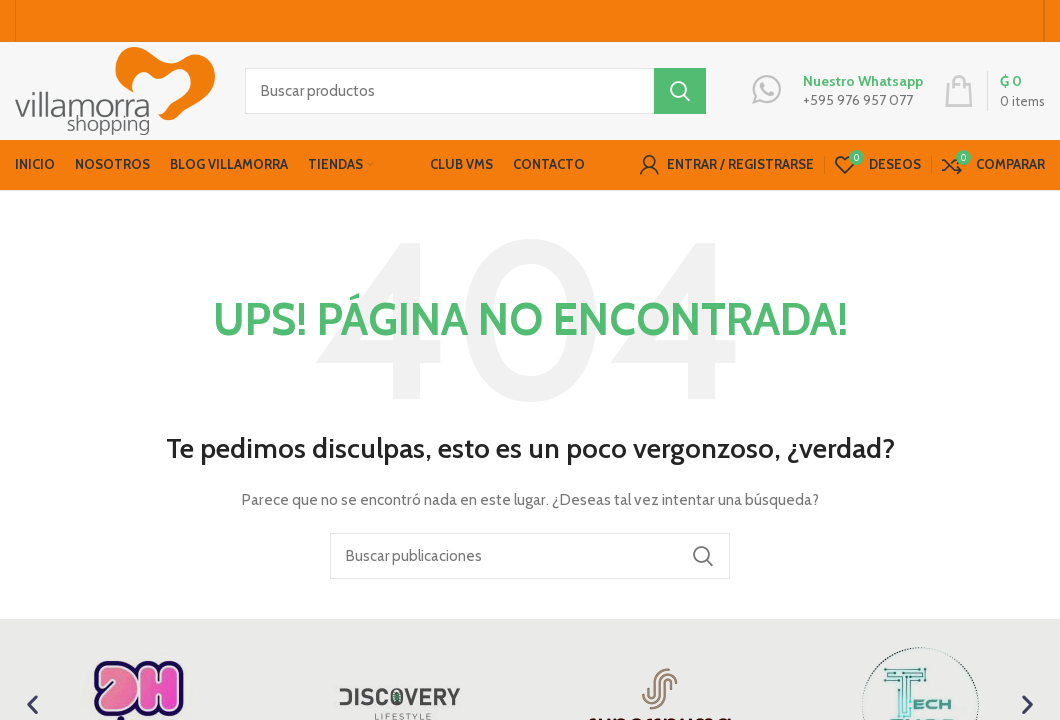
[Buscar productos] (475, 95)
